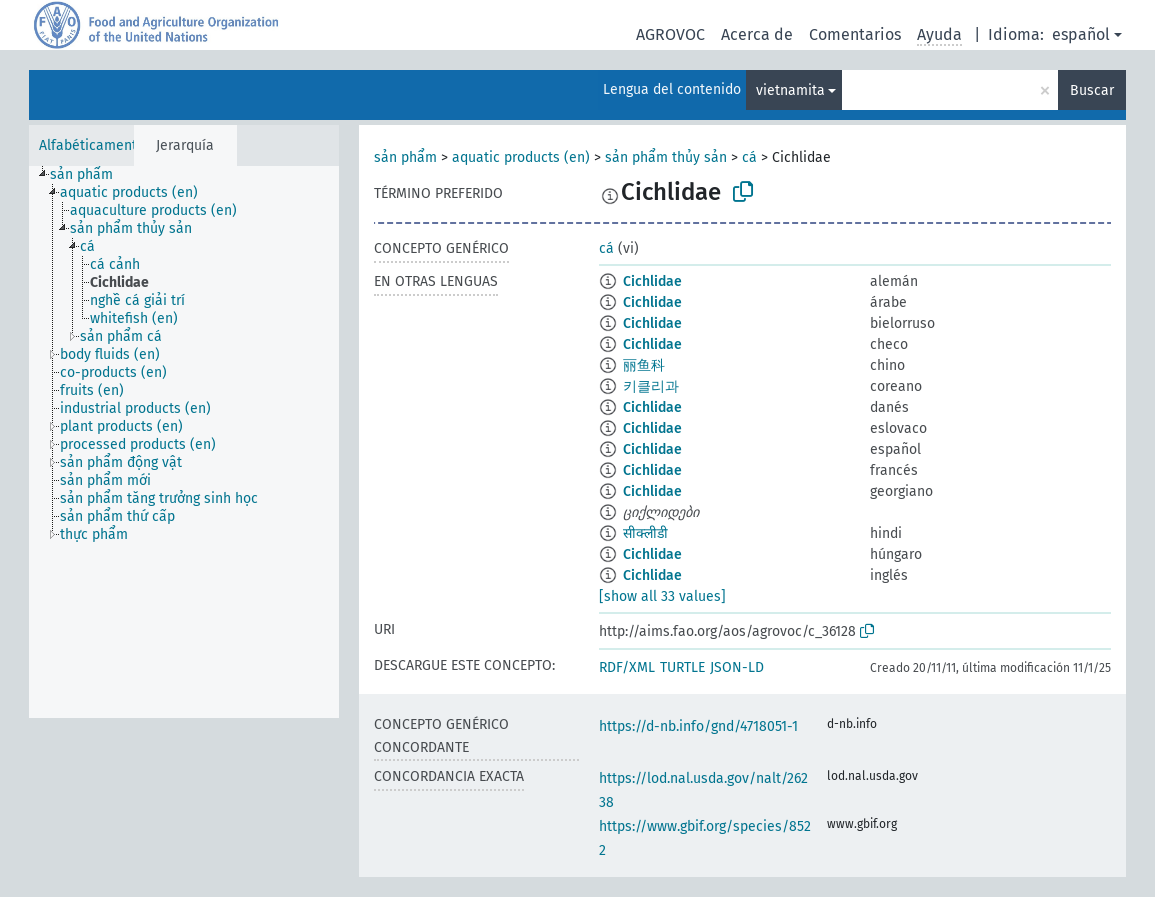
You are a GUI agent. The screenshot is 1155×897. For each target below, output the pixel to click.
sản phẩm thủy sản (666, 157)
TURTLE (682, 667)
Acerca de (757, 34)
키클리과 (651, 386)
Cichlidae (652, 281)
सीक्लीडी (645, 533)
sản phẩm (405, 157)
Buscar (1092, 90)
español (1081, 34)
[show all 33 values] (662, 596)
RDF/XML (627, 667)
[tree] (184, 442)
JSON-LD (737, 667)
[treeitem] (90, 175)
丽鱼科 (644, 365)
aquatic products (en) (521, 157)
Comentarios (855, 34)
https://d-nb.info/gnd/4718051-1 (698, 726)
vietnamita (790, 90)
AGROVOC (670, 34)
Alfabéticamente (92, 145)
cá (749, 157)
